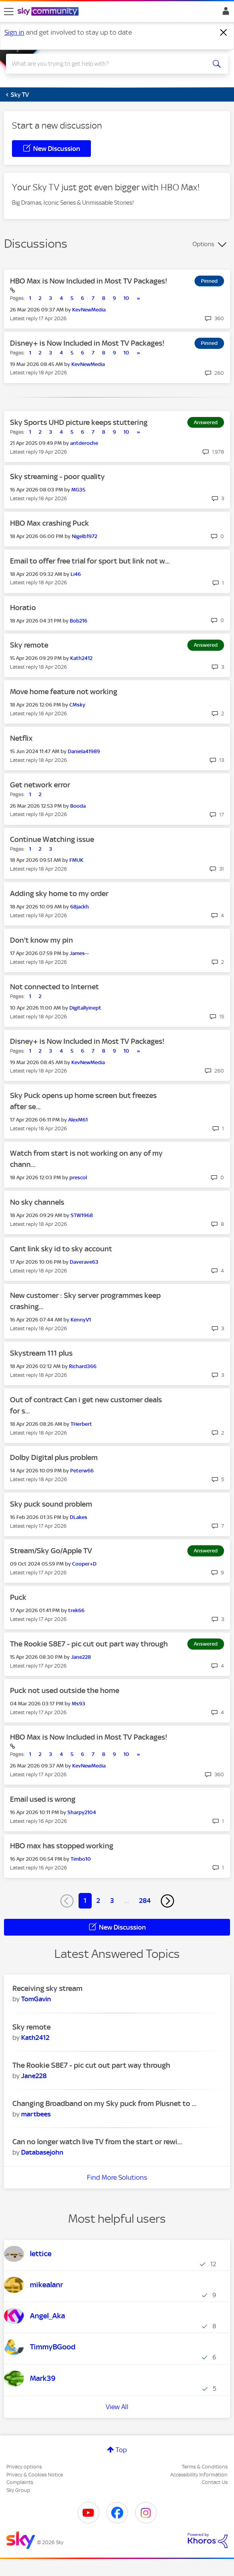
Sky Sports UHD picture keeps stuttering (78, 422)
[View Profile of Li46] (76, 574)
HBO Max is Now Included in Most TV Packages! (88, 281)
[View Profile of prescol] (78, 1177)
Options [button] (203, 244)
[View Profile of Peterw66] (82, 1471)
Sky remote (29, 645)
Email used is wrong (42, 1799)
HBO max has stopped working (61, 1845)
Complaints (19, 2482)
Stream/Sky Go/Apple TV (51, 1550)
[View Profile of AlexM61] (78, 1120)
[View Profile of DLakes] (78, 1517)
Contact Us (215, 2482)
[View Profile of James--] (79, 953)
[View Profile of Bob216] (78, 621)
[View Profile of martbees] (36, 2114)
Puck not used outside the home (64, 1690)
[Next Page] (167, 1901)
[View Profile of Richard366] (82, 1366)
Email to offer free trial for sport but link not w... (90, 561)
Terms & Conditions (205, 2467)
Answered (206, 422)
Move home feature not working (63, 691)
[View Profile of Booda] (78, 806)
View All (117, 2407)
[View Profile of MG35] (78, 490)
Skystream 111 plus (41, 1353)
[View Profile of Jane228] (81, 1657)
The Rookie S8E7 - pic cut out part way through (89, 1643)
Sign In (224, 13)
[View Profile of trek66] (76, 1610)
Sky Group (18, 2490)
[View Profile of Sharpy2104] (81, 1812)
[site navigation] (9, 12)
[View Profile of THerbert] (81, 1424)
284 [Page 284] (145, 1901)
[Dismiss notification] (223, 32)
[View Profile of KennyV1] (81, 1320)
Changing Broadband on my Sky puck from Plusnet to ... (104, 2103)
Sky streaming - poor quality (57, 476)
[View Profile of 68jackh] (79, 907)
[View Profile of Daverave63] (84, 1262)
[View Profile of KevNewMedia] (89, 310)
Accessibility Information (199, 2475)
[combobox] (106, 64)
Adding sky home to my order (59, 893)
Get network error (40, 784)
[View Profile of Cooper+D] (84, 1564)
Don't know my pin (41, 940)
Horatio (23, 607)
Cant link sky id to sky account (61, 1248)
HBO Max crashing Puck (49, 523)
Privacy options (24, 2467)
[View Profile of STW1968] (82, 1215)
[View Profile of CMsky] (77, 705)
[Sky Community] (49, 12)
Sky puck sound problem (51, 1504)
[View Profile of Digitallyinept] (85, 1008)
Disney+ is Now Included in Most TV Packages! (87, 343)
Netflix (21, 738)
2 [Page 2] (98, 1901)
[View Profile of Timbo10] (81, 1859)
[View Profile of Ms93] (78, 1704)
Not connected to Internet (54, 986)
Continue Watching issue (52, 839)
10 (126, 298)
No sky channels (37, 1202)
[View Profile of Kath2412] (81, 658)
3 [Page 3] (112, 1901)
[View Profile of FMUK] (76, 860)
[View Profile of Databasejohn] (42, 2152)
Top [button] (121, 2450)
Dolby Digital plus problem (54, 1457)
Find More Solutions (117, 2177)
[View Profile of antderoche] (84, 443)
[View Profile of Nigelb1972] (84, 536)
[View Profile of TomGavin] (36, 1999)
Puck (18, 1597)
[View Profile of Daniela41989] (84, 751)
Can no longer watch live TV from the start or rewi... (97, 2141)
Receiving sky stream (47, 1988)
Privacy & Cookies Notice (34, 2475)
